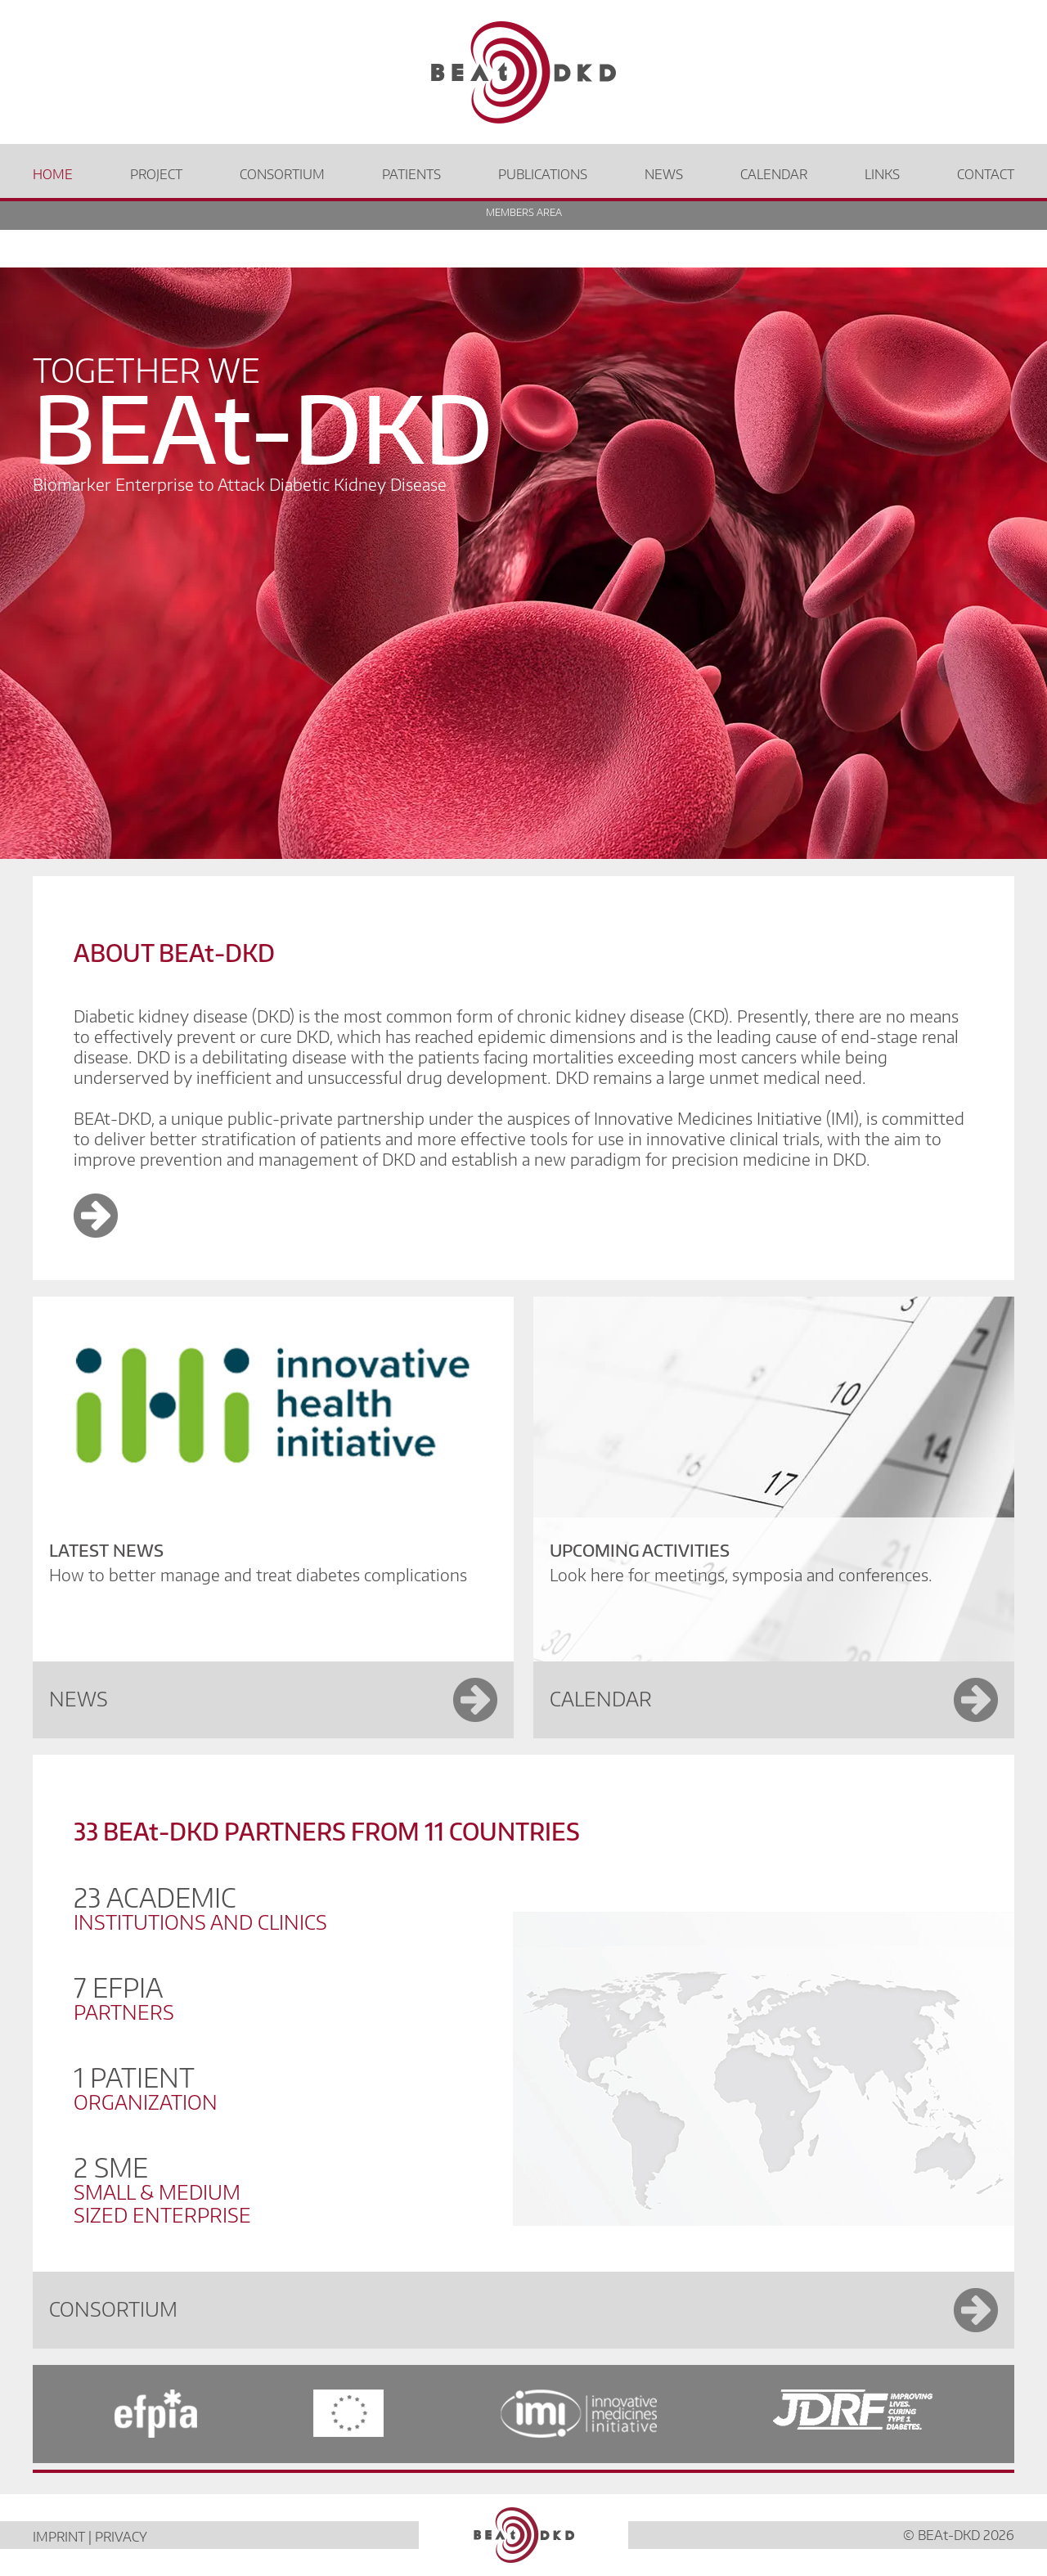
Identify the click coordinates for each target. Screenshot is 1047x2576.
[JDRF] (893, 2414)
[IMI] (579, 2414)
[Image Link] (96, 1231)
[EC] (348, 2414)
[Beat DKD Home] (523, 72)
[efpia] (115, 2414)
